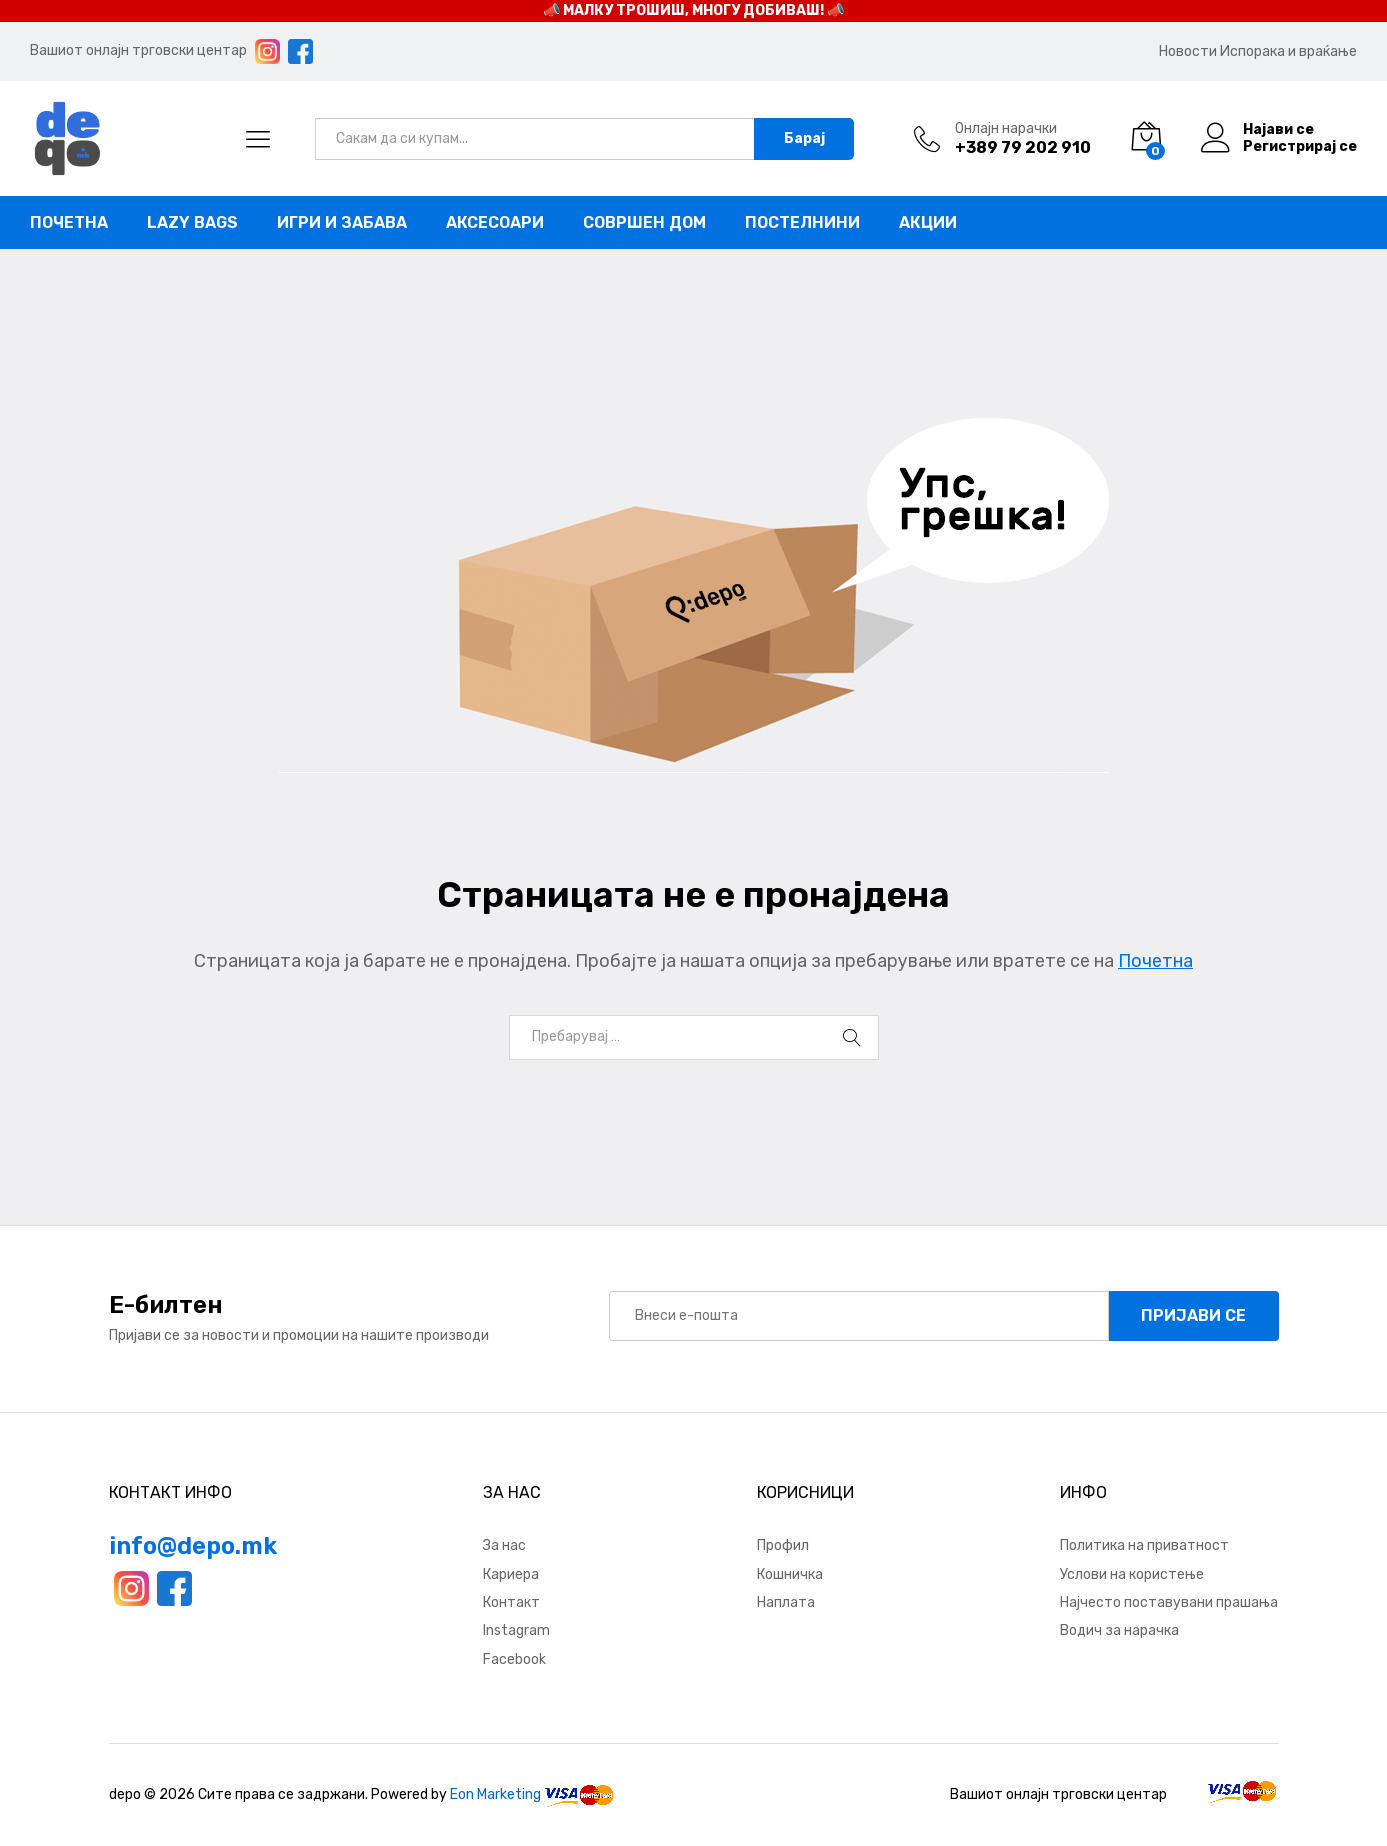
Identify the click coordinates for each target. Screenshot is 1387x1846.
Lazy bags (192, 223)
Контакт (511, 1602)
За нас (504, 1545)
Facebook (514, 1659)
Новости (1188, 51)
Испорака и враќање (1288, 51)
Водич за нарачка (1119, 1630)
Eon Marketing (495, 1794)
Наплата (786, 1602)
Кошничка (790, 1574)
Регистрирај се (1300, 147)
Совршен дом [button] (644, 223)
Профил (783, 1545)
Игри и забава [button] (342, 223)
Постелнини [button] (802, 223)
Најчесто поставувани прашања (1169, 1602)
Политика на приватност (1144, 1545)
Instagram (516, 1630)
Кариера (511, 1574)
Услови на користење (1132, 1574)
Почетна (69, 223)
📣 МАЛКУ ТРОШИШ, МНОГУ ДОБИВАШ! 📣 (693, 10)
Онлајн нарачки (1006, 129)
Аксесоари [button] (495, 223)
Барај (804, 138)
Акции (928, 223)
